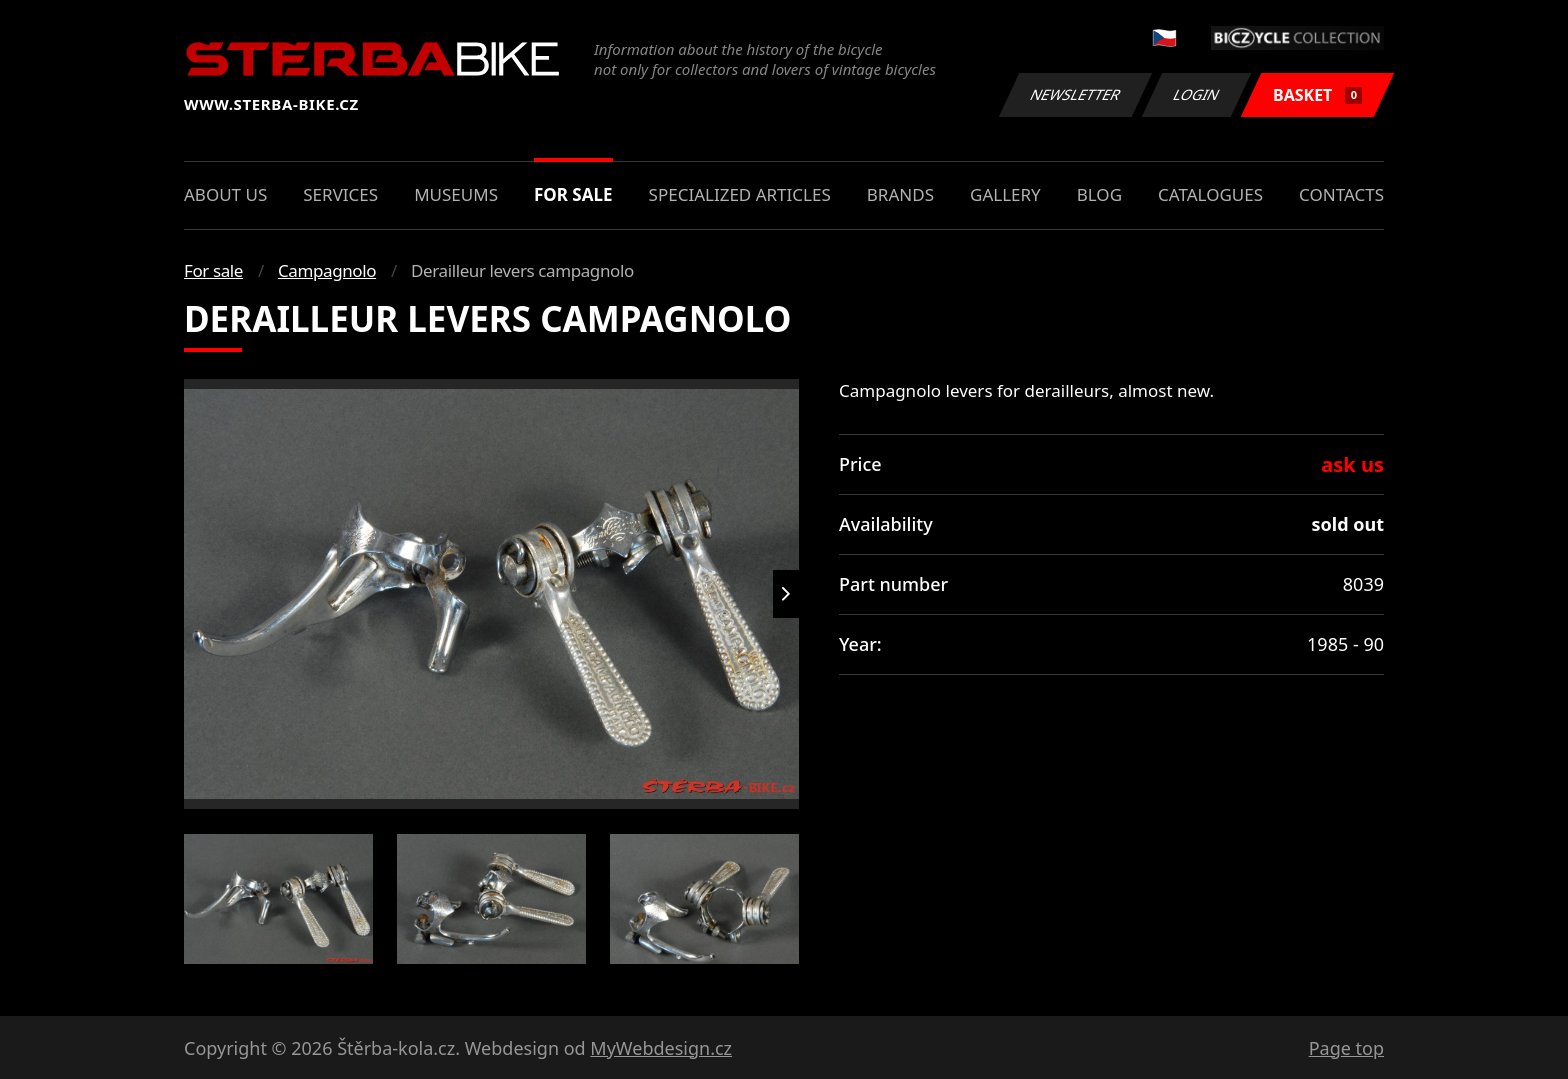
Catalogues (1210, 194)
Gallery (1005, 194)
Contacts (1341, 194)
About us (225, 194)
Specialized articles (740, 194)
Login (1197, 94)
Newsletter (1075, 94)
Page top (1346, 1048)
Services (340, 194)
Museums (456, 194)
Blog (1099, 194)
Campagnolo (327, 270)
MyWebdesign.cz (661, 1048)
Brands (900, 194)
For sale (573, 194)
